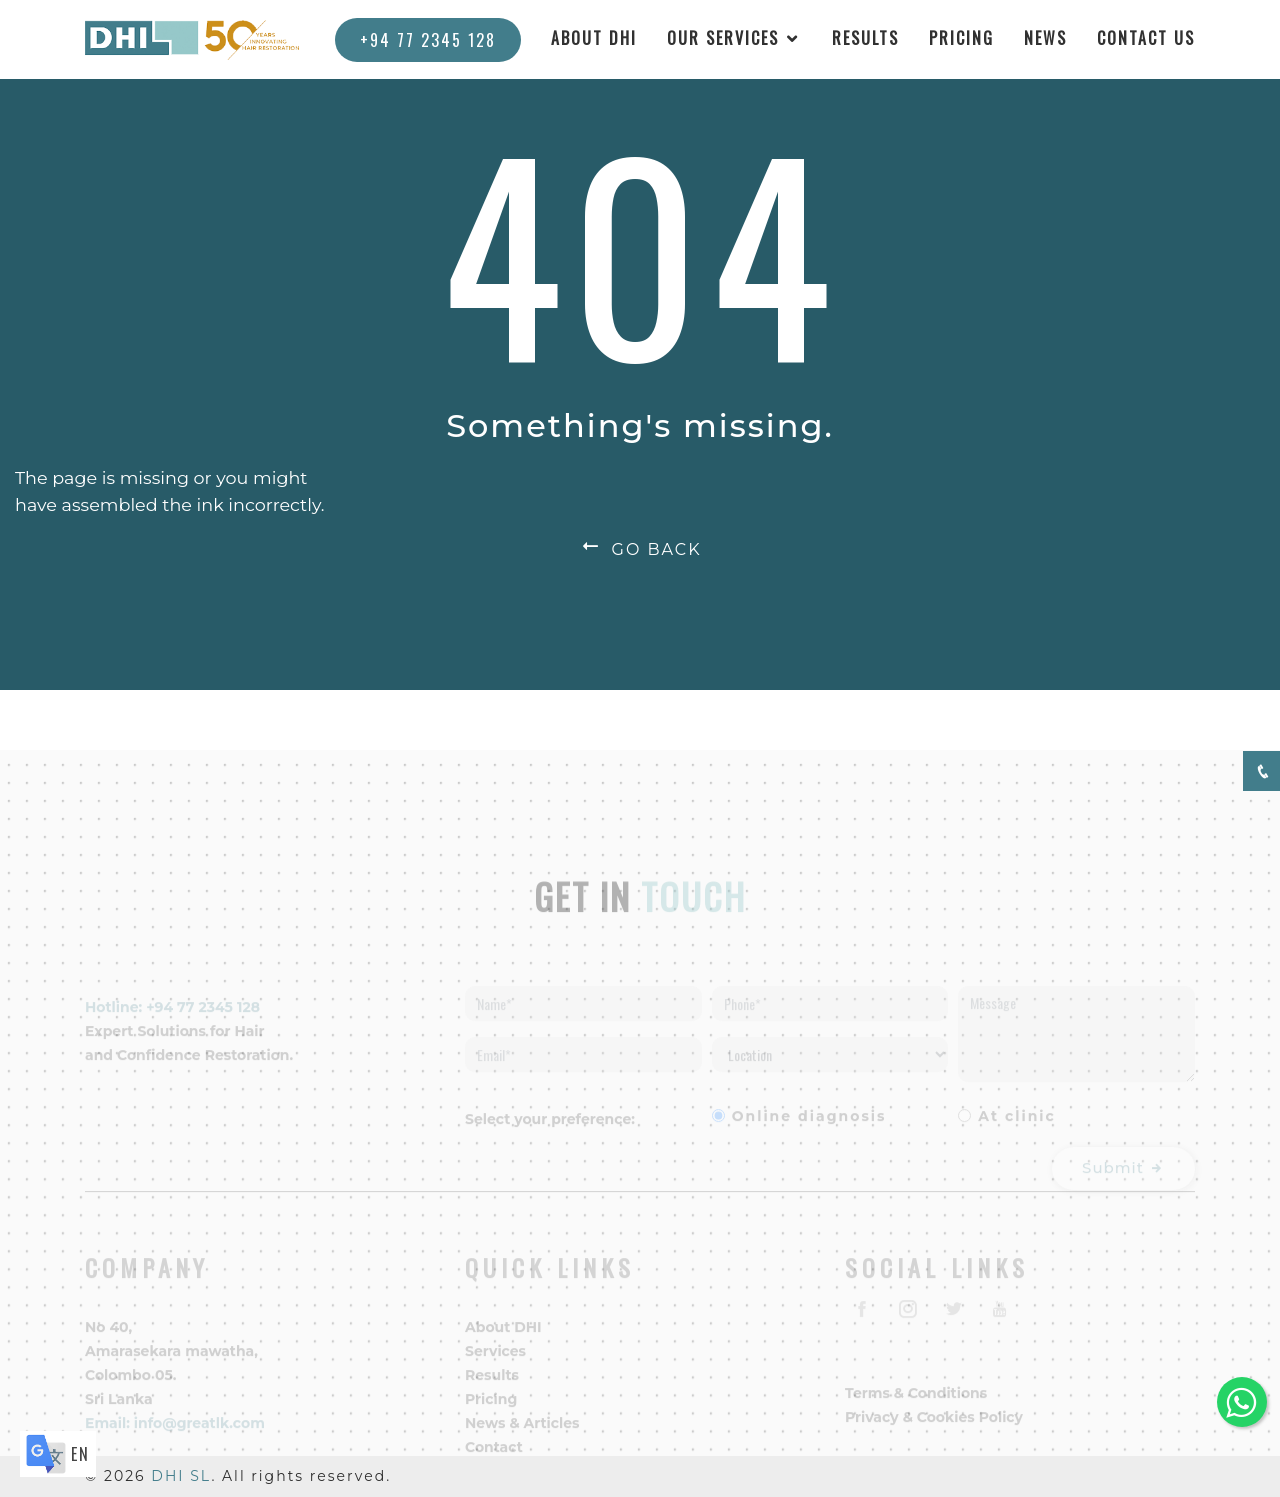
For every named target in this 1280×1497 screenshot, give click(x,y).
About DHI (503, 1341)
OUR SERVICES (723, 38)
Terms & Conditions (916, 1407)
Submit (1123, 1182)
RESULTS (865, 38)
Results (492, 1389)
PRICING (961, 38)
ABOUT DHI (594, 38)
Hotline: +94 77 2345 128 (172, 1022)
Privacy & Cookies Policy (934, 1431)
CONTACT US (1146, 38)
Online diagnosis (809, 1131)
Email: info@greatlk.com (175, 1437)
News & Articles (522, 1437)
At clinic (1017, 1131)
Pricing (491, 1413)
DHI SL (181, 1476)
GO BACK (639, 549)
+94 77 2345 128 (428, 40)
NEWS (1045, 38)
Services (495, 1365)
